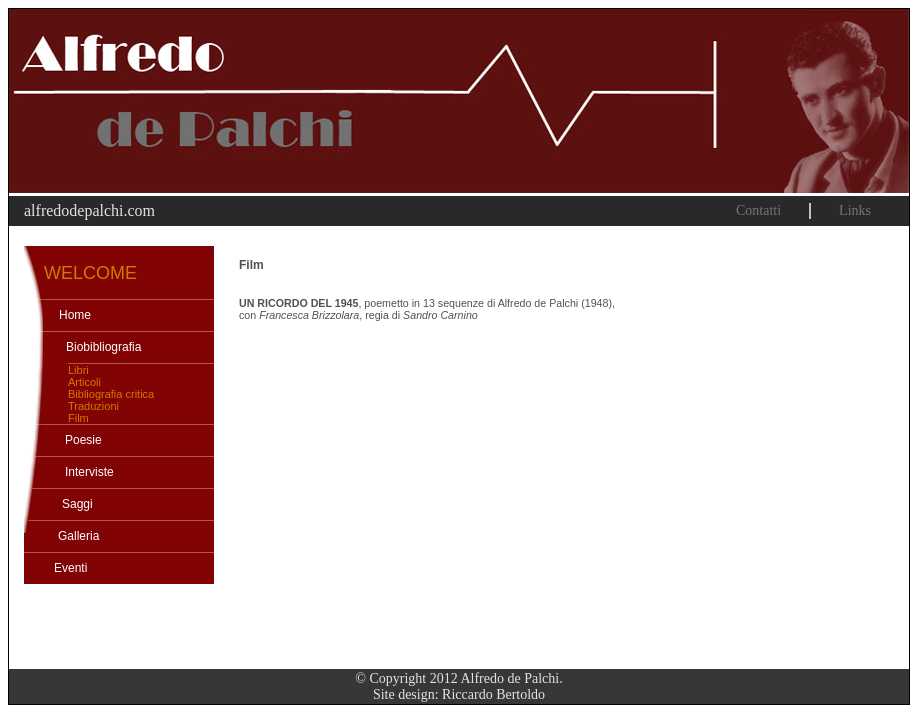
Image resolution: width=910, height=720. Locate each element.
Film (78, 418)
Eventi (70, 568)
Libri (78, 370)
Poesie (83, 440)
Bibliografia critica (111, 394)
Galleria (78, 536)
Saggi (77, 504)
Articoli (84, 382)
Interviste (89, 472)
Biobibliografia (103, 347)
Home (75, 315)
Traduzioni (93, 406)
